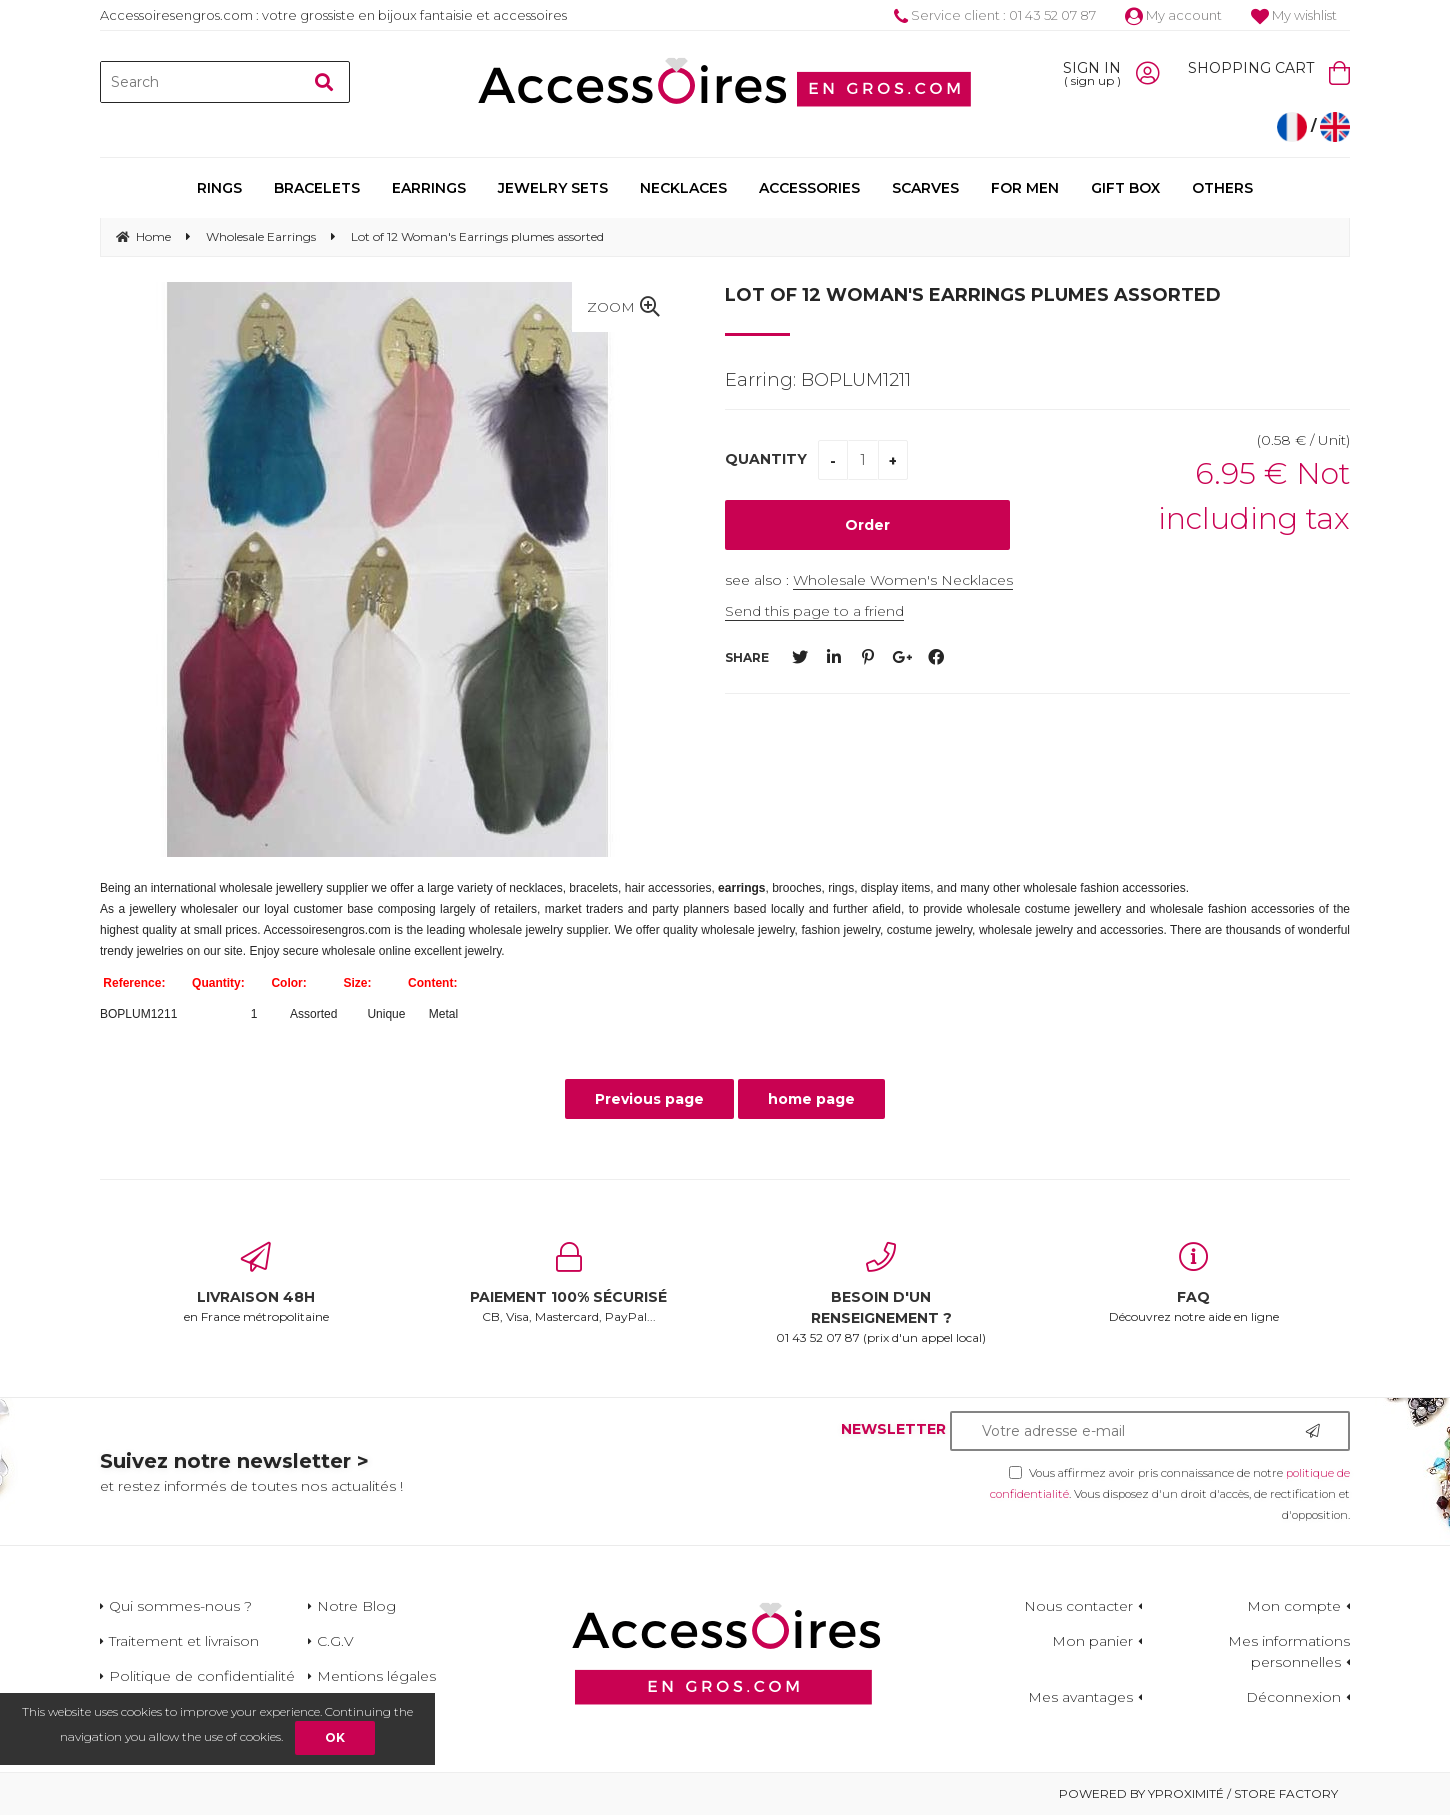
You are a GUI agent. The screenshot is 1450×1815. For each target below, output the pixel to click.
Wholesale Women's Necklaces (903, 580)
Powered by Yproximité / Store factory (1198, 1793)
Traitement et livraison (184, 1641)
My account (1173, 15)
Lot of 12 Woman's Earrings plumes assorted (973, 295)
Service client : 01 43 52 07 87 (995, 15)
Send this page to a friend (814, 611)
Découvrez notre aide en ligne (1194, 1283)
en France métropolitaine (256, 1283)
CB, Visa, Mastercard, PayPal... (569, 1283)
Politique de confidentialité (202, 1676)
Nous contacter (1078, 1606)
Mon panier (1092, 1641)
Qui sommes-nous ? (180, 1606)
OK (335, 1737)
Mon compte (1294, 1606)
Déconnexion (1293, 1697)
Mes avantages (1080, 1697)
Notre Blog (356, 1606)
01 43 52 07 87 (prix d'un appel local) (881, 1293)
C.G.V (335, 1641)
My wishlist (1294, 15)
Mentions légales (376, 1676)
